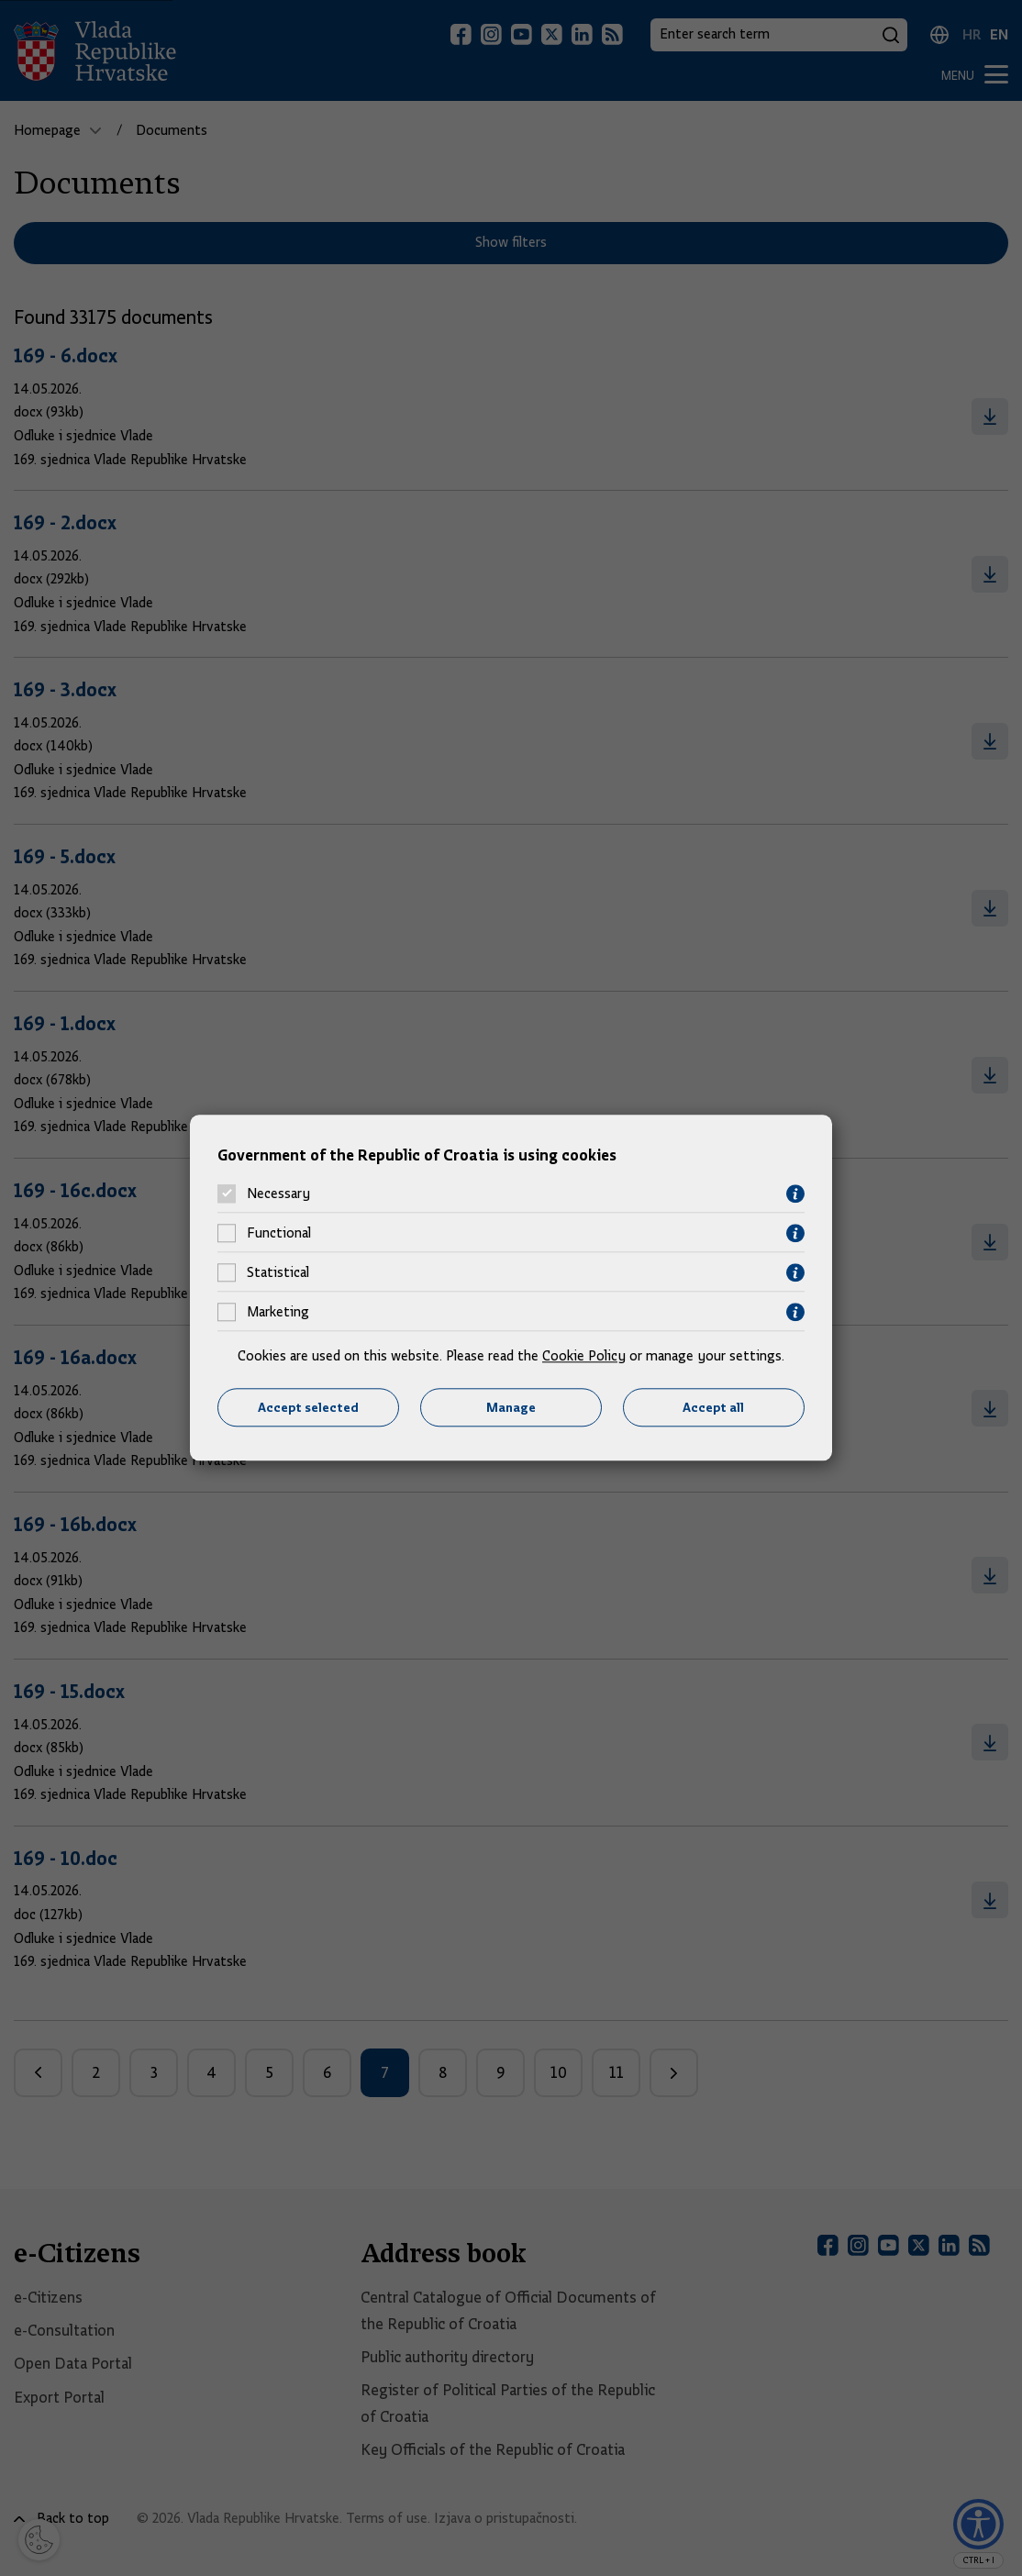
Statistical (278, 1273)
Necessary (278, 1194)
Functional (279, 1234)
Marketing (278, 1313)
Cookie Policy (584, 1356)
